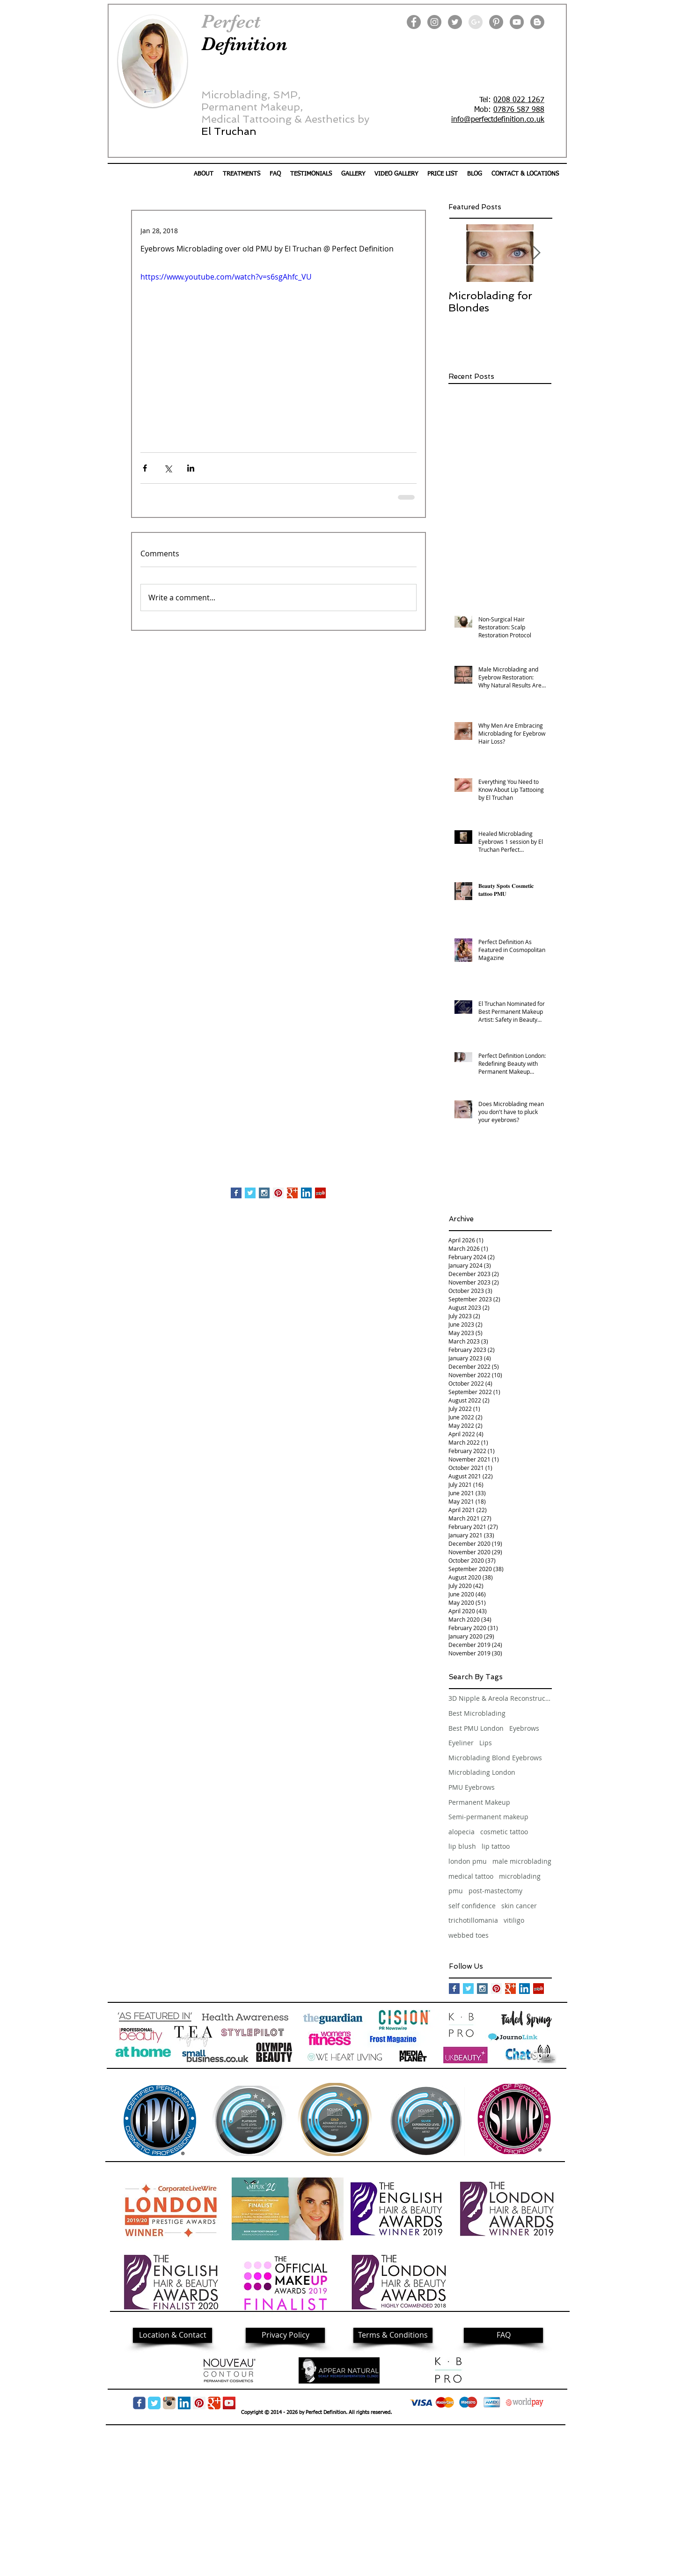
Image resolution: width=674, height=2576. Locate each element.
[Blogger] (537, 22)
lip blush (462, 1846)
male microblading (521, 1861)
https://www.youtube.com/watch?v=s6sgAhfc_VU (226, 277)
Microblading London (481, 1772)
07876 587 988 (518, 110)
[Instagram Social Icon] (264, 1193)
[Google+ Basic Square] (292, 1193)
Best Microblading (477, 1713)
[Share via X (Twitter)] (167, 468)
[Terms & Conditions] (392, 2335)
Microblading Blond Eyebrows (495, 1757)
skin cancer (519, 1905)
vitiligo (514, 1920)
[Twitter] (455, 22)
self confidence (472, 1905)
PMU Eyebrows (471, 1787)
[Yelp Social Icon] (320, 1193)
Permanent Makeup (479, 1802)
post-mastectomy (495, 1890)
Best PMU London (476, 1728)
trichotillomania (473, 1920)
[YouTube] (517, 22)
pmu (455, 1890)
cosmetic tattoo (504, 1831)
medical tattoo (470, 1876)
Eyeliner (461, 1742)
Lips (485, 1742)
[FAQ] (503, 2335)
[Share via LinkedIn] (190, 468)
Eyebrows (524, 1728)
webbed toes (468, 1935)
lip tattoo (496, 1846)
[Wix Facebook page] (139, 2403)
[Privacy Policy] (285, 2335)
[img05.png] (169, 2403)
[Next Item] (536, 253)
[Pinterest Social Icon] (278, 1193)
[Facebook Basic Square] (236, 1193)
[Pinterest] (496, 22)
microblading (520, 1876)
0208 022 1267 (518, 100)
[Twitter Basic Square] (250, 1193)
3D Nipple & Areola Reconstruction (499, 1698)
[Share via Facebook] (144, 468)
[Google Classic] (214, 2403)
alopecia (461, 1831)
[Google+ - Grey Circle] (476, 22)
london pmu (467, 1861)
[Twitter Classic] (154, 2403)
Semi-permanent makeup (488, 1816)
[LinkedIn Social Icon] (306, 1193)
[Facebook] (414, 22)
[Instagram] (434, 22)
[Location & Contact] (172, 2335)
